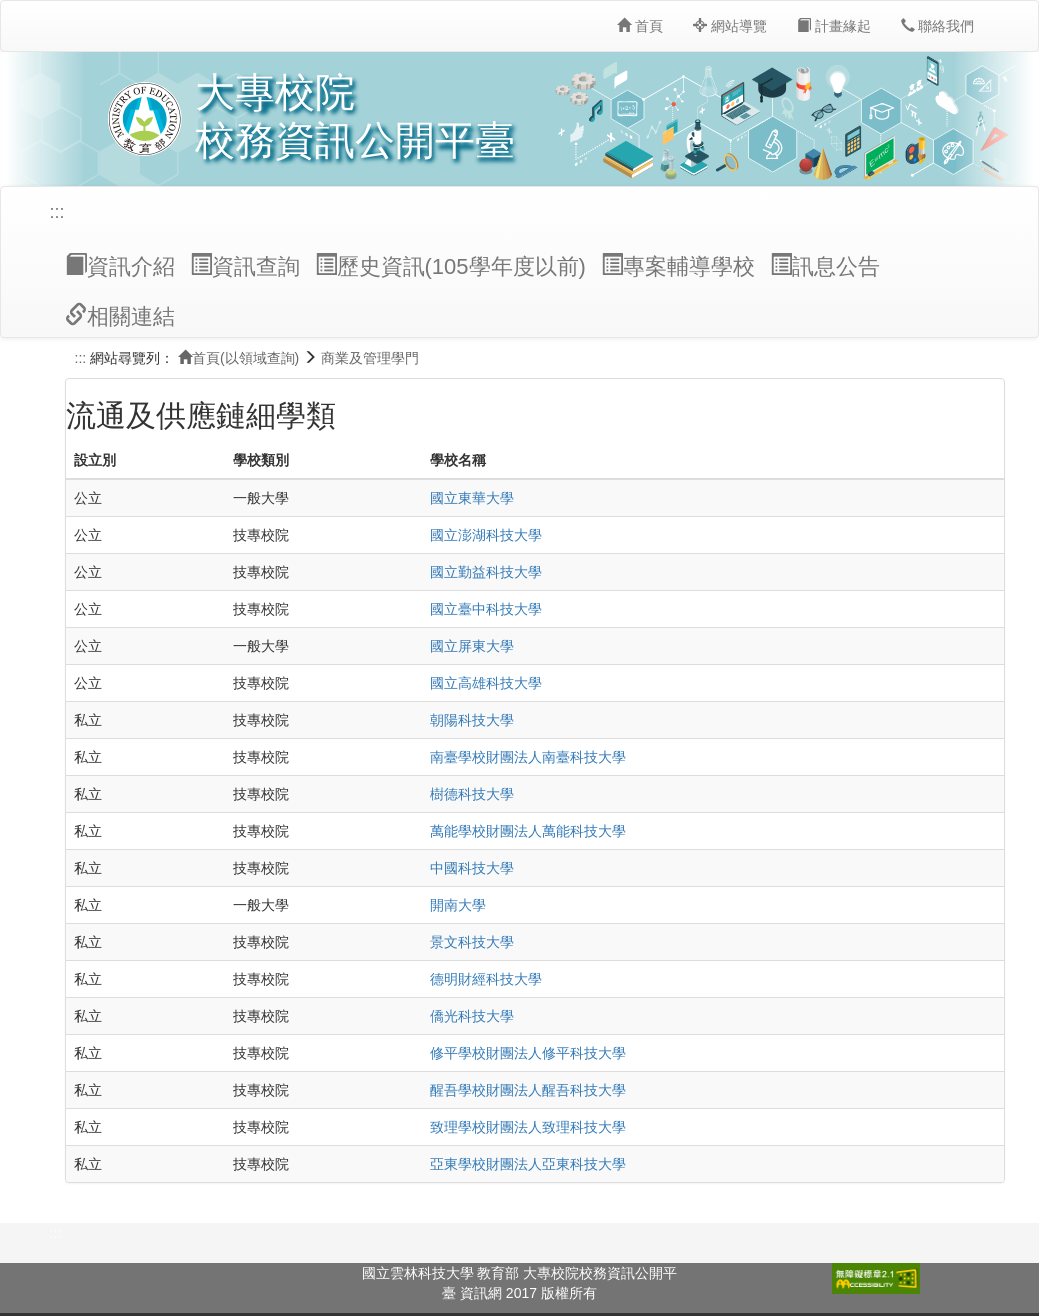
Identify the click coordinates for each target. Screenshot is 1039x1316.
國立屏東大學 (472, 646)
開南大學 (458, 905)
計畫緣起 (834, 26)
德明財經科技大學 (486, 979)
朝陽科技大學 (472, 720)
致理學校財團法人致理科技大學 (528, 1127)
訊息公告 (825, 266)
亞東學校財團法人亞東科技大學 (528, 1164)
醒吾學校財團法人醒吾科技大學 (528, 1090)
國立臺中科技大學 (486, 609)
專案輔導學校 (678, 266)
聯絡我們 (938, 26)
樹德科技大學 (472, 794)
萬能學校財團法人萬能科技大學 (528, 831)
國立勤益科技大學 (486, 572)
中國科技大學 (472, 868)
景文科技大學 (472, 942)
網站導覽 (730, 26)
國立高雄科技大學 (486, 683)
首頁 (640, 26)
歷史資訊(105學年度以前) (450, 266)
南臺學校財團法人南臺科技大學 (528, 757)
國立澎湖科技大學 (486, 535)
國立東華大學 (472, 498)
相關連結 (120, 316)
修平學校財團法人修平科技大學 (528, 1053)
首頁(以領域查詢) (238, 358)
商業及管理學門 (370, 358)
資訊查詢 (245, 266)
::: (57, 212)
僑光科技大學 (472, 1016)
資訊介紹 (120, 266)
